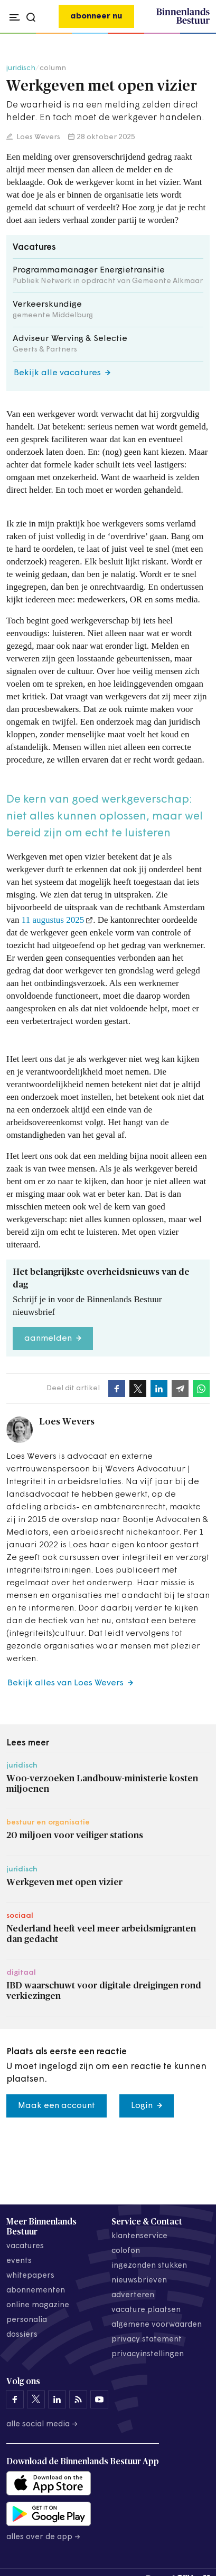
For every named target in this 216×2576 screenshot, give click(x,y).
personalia (26, 2320)
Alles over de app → (43, 2537)
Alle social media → (42, 2424)
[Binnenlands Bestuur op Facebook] (14, 2399)
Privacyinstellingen (147, 2354)
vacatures (25, 2246)
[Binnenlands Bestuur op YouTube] (99, 2399)
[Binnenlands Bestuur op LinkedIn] (57, 2399)
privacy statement (146, 2340)
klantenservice (139, 2236)
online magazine (37, 2305)
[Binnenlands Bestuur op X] (35, 2399)
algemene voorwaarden (156, 2325)
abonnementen (35, 2291)
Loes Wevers (37, 137)
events (19, 2261)
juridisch (20, 68)
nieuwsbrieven (139, 2281)
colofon (125, 2251)
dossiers (21, 2335)
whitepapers (30, 2276)
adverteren (132, 2295)
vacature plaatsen (146, 2310)
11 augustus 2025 (53, 920)
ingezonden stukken (149, 2266)
